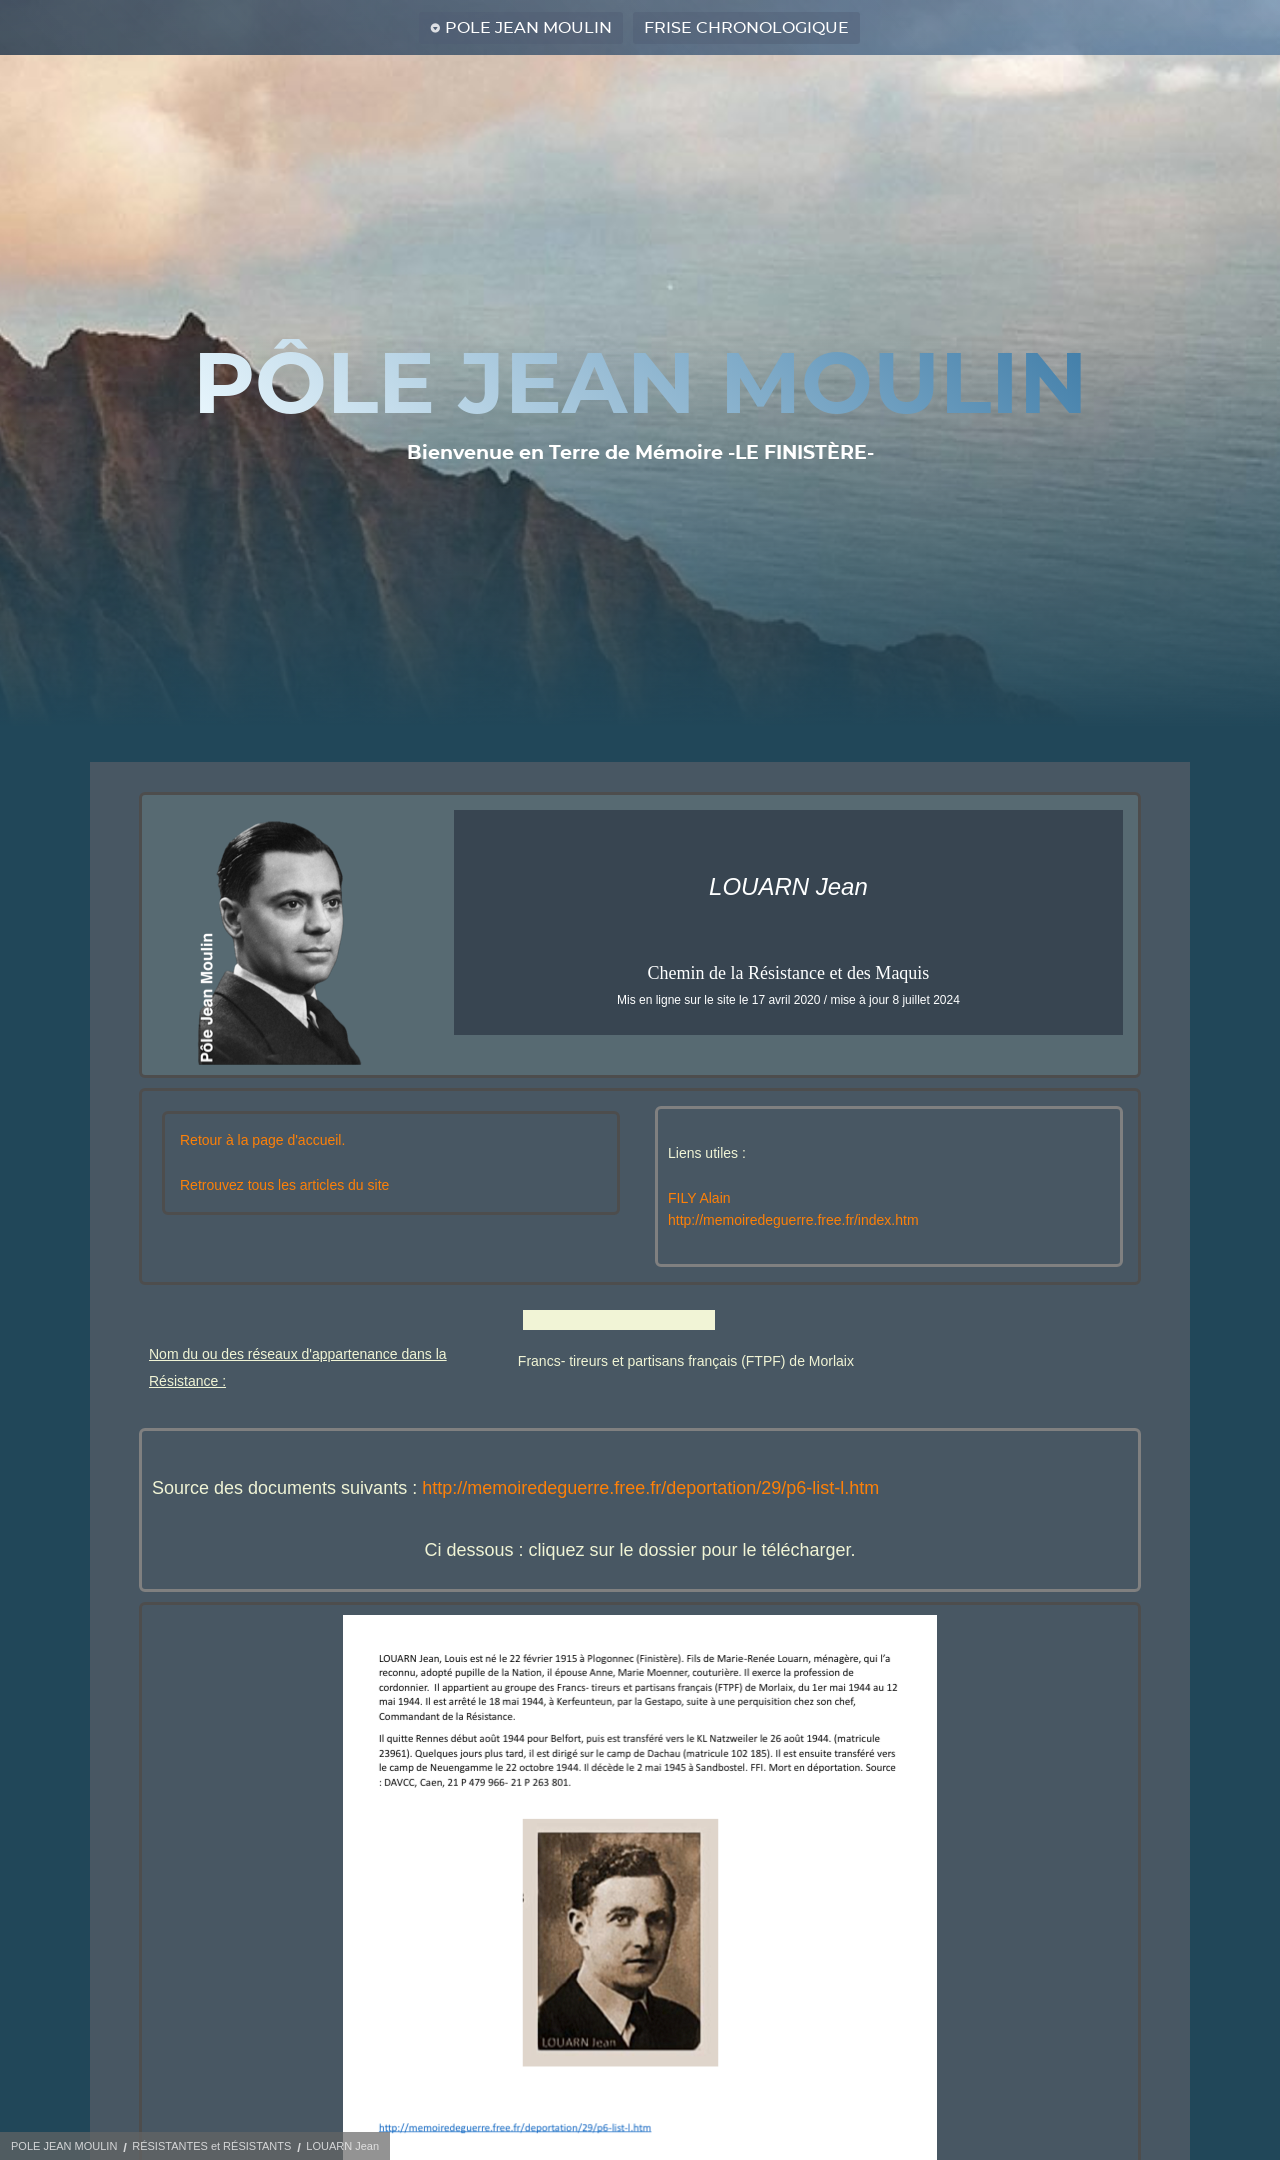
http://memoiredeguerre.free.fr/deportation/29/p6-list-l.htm (650, 1488)
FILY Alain (699, 1198)
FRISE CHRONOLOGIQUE (746, 28)
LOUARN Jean (342, 2146)
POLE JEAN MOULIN (528, 28)
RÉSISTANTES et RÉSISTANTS (211, 2146)
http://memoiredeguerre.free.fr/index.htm (793, 1220)
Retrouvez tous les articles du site (284, 1185)
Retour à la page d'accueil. (262, 1140)
